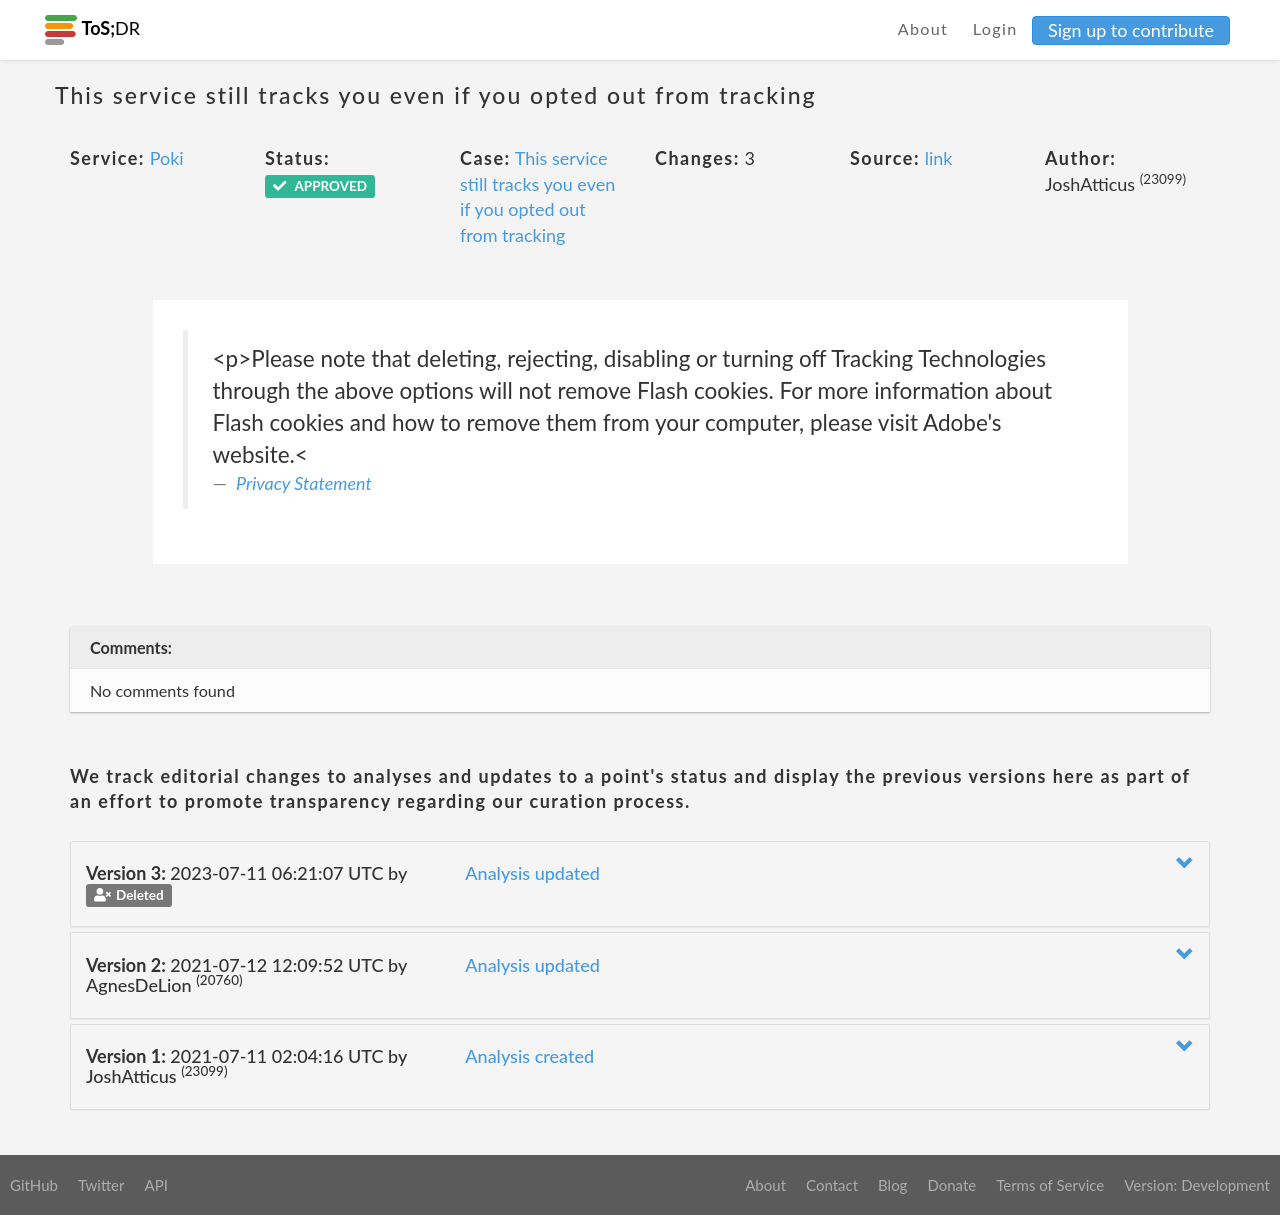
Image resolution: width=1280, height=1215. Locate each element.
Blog (892, 1185)
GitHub (34, 1185)
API (155, 1185)
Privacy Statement (304, 483)
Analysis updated (532, 873)
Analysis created (529, 1056)
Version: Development (1197, 1185)
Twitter (101, 1185)
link (939, 158)
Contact (832, 1185)
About (923, 28)
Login (995, 28)
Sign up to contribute (1131, 30)
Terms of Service (1050, 1185)
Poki (167, 158)
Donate (951, 1185)
